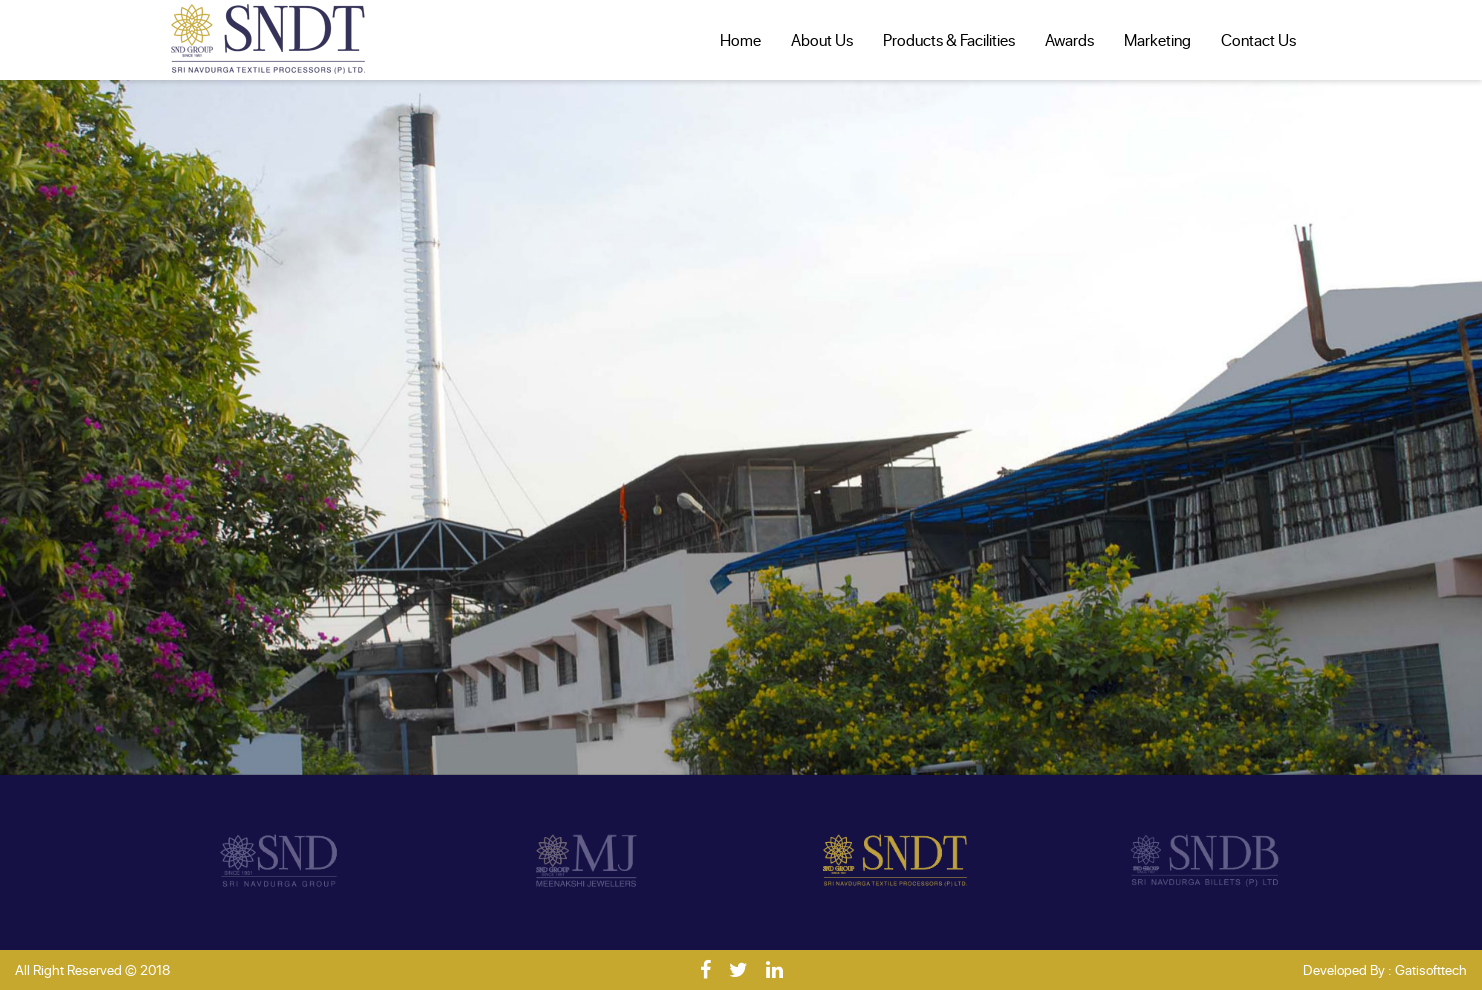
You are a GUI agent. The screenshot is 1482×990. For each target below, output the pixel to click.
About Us (822, 39)
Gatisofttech (1431, 969)
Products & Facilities (949, 39)
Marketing (1157, 39)
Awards (1069, 39)
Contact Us (1258, 39)
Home (740, 39)
